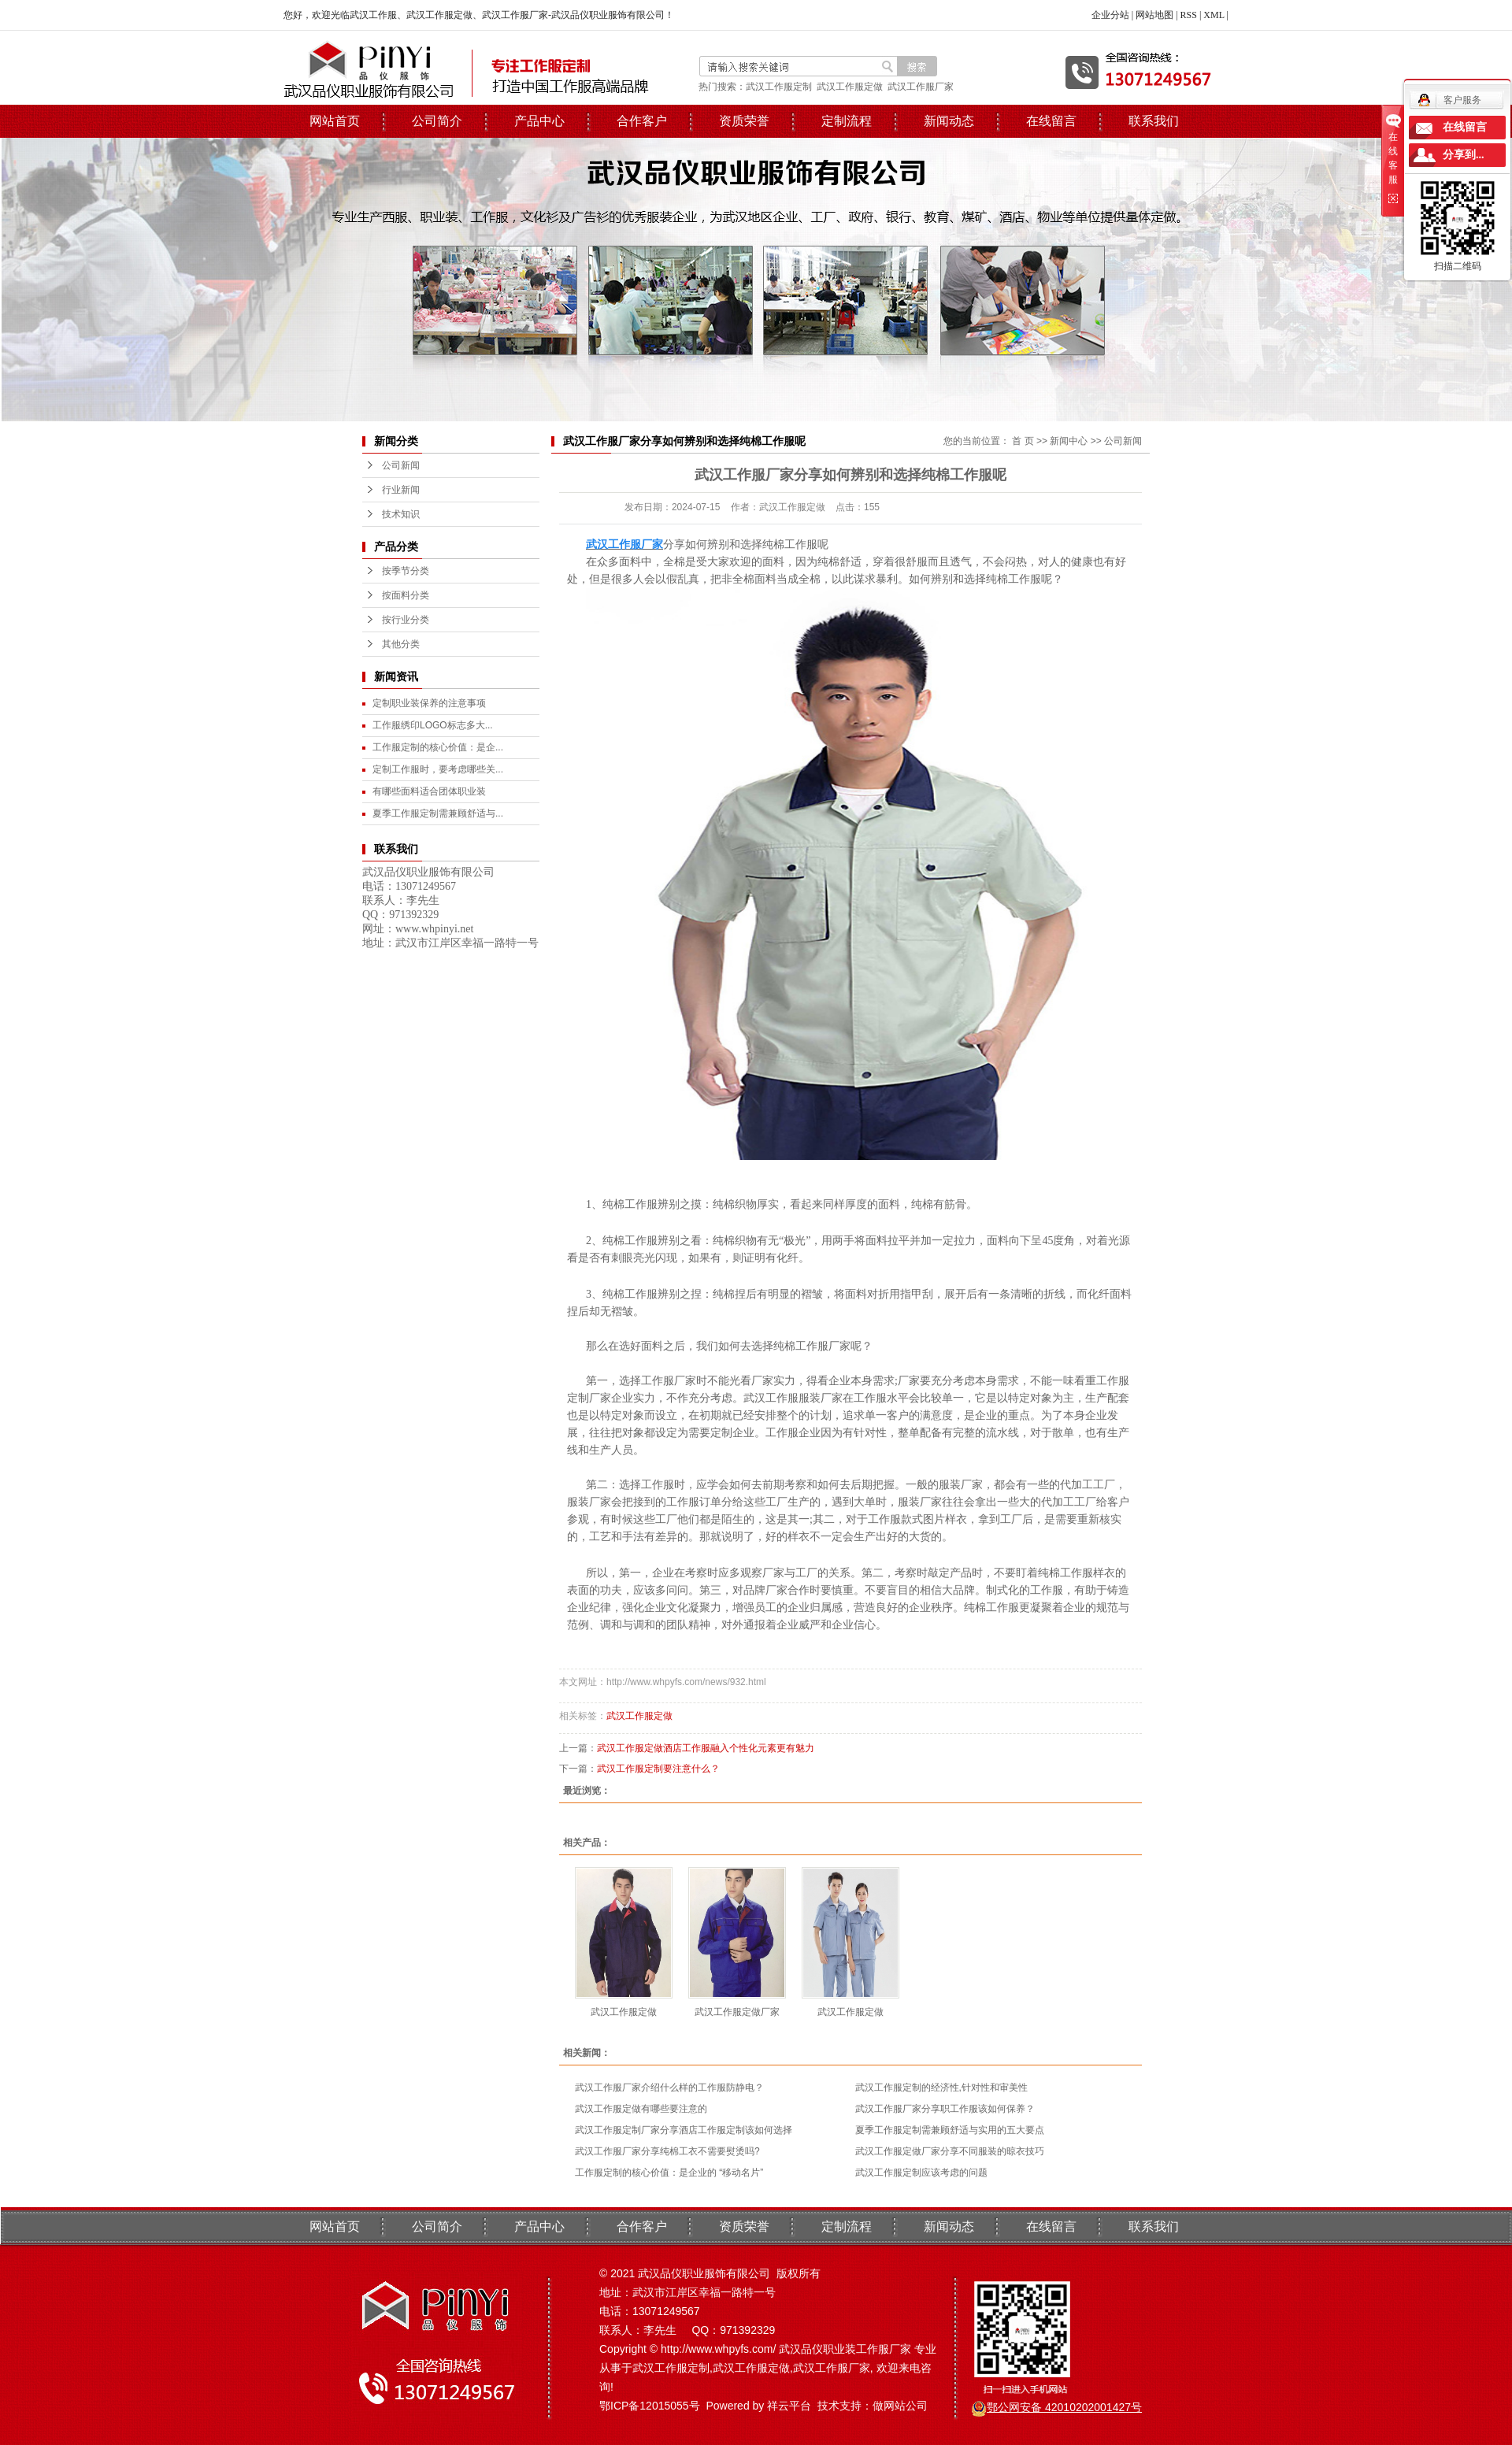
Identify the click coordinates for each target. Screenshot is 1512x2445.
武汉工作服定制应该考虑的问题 (921, 2172)
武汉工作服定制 (779, 86)
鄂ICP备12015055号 (649, 2405)
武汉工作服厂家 (921, 86)
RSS (1188, 14)
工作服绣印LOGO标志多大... (432, 725)
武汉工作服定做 (850, 86)
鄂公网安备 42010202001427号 (1064, 2407)
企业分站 (1110, 14)
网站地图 (1154, 14)
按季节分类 (405, 570)
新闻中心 (1069, 440)
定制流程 (846, 121)
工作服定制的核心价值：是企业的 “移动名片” (669, 2172)
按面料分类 (405, 595)
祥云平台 (789, 2405)
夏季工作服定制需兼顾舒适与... (437, 813)
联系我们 (1153, 121)
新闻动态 (949, 121)
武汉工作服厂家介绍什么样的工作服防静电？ (669, 2087)
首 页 (1022, 440)
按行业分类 (405, 619)
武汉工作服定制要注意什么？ (658, 1768)
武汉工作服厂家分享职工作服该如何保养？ (945, 2108)
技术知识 (401, 514)
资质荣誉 (744, 121)
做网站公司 (900, 2405)
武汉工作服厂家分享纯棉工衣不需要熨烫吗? (667, 2151)
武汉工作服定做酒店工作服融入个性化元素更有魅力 (705, 1748)
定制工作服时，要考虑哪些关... (437, 769)
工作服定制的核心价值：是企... (437, 747)
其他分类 (401, 644)
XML (1213, 14)
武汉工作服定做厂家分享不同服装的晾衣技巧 (949, 2151)
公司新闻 (401, 465)
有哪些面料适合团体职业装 (429, 791)
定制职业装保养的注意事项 (429, 703)
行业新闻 (401, 489)
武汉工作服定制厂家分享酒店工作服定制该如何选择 (683, 2130)
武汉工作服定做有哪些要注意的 (641, 2108)
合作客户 (642, 121)
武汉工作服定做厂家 (737, 2011)
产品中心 (539, 121)
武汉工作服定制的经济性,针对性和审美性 (941, 2087)
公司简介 (437, 121)
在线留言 (1051, 121)
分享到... (1463, 155)
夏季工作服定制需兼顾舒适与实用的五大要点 (949, 2130)
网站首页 (334, 121)
